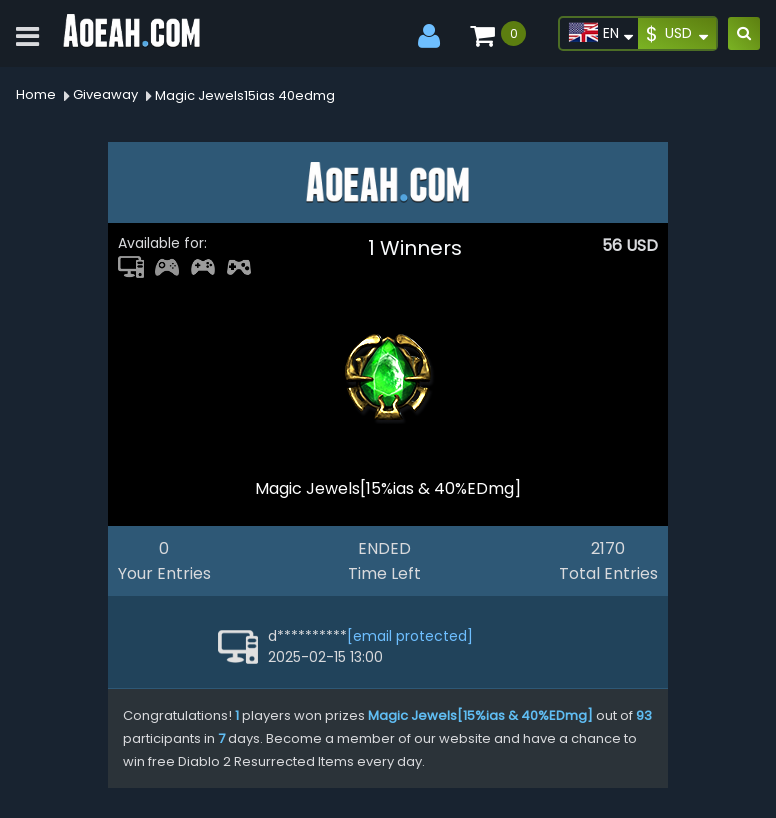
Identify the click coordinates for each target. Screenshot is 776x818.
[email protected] (410, 636)
